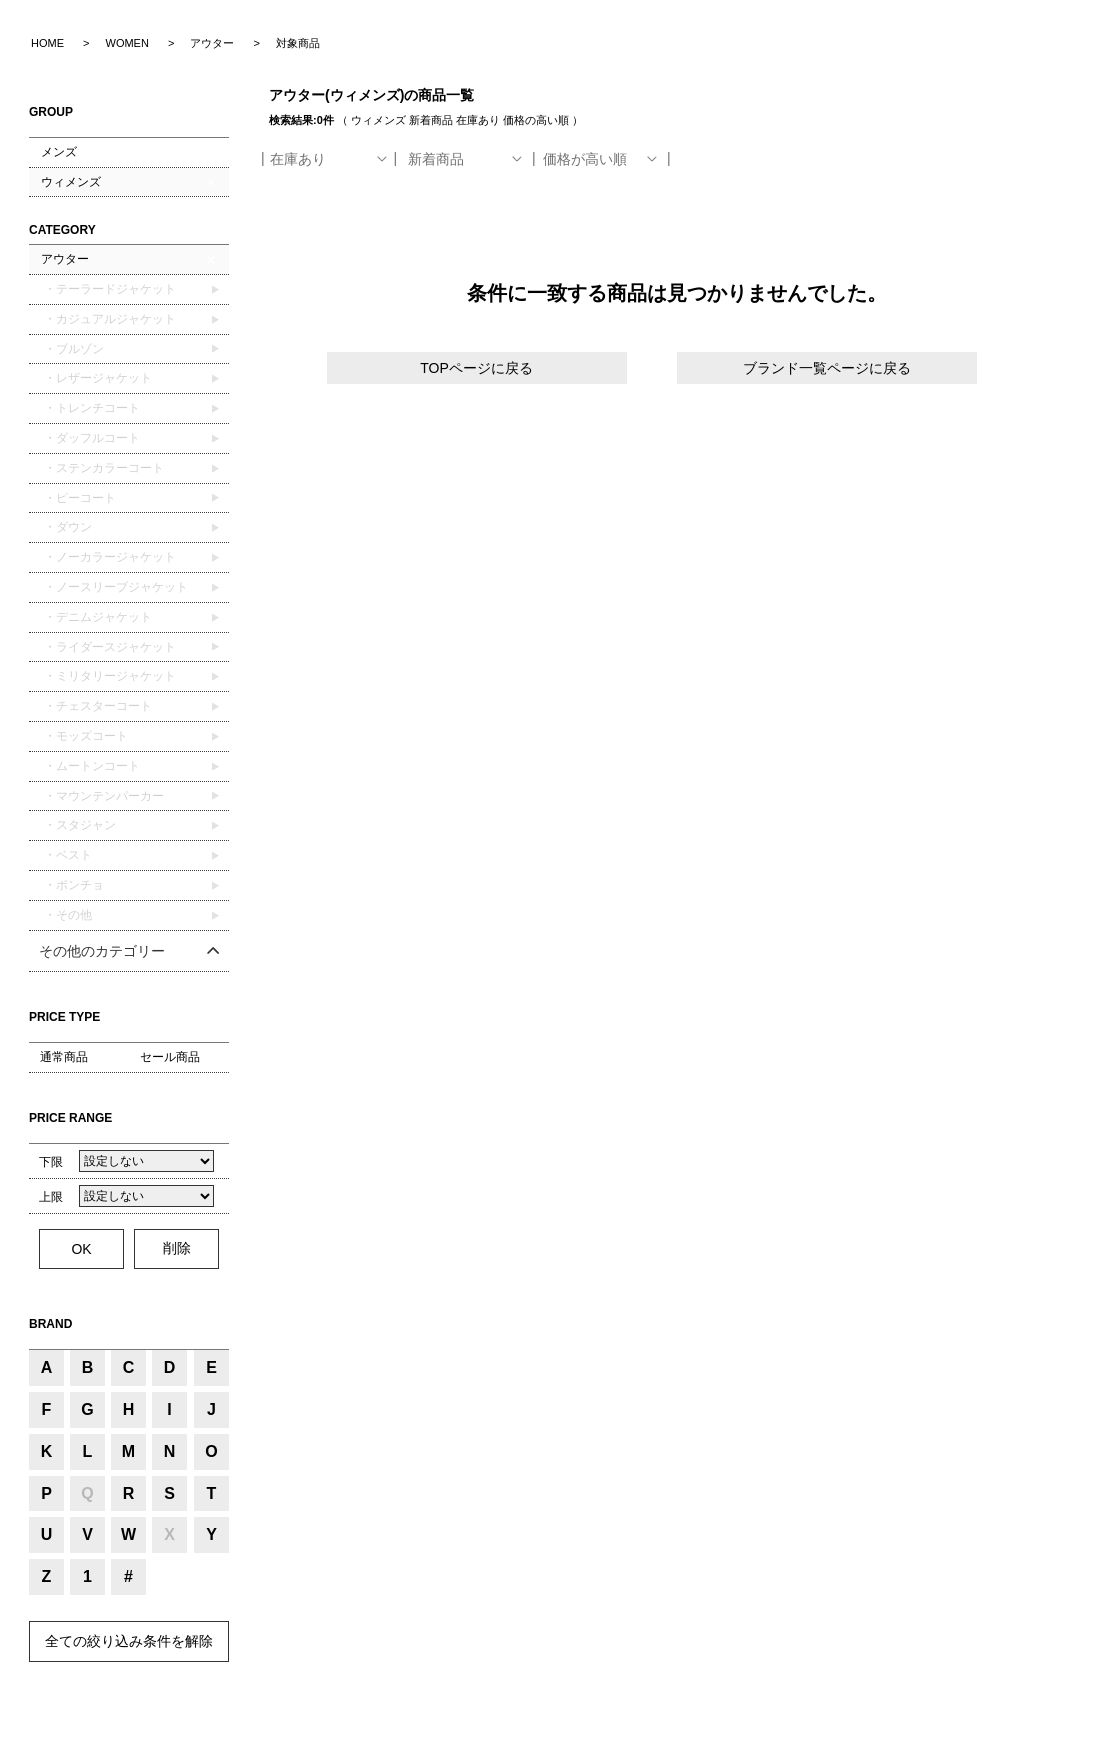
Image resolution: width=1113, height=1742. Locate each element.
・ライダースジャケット (108, 647)
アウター (65, 259)
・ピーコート (78, 498)
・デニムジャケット (96, 617)
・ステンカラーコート (102, 468)
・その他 (66, 915)
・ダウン (66, 527)
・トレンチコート (90, 408)
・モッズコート (84, 736)
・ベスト (66, 855)
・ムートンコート (90, 766)
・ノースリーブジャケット (114, 587)
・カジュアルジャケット (108, 319)
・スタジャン (78, 825)
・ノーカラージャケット (108, 557)
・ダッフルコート (90, 438)
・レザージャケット (96, 378)
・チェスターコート (96, 706)
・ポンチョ (72, 885)
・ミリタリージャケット (108, 676)
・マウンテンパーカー (102, 796)
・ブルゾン (72, 349)
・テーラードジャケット (108, 289)
